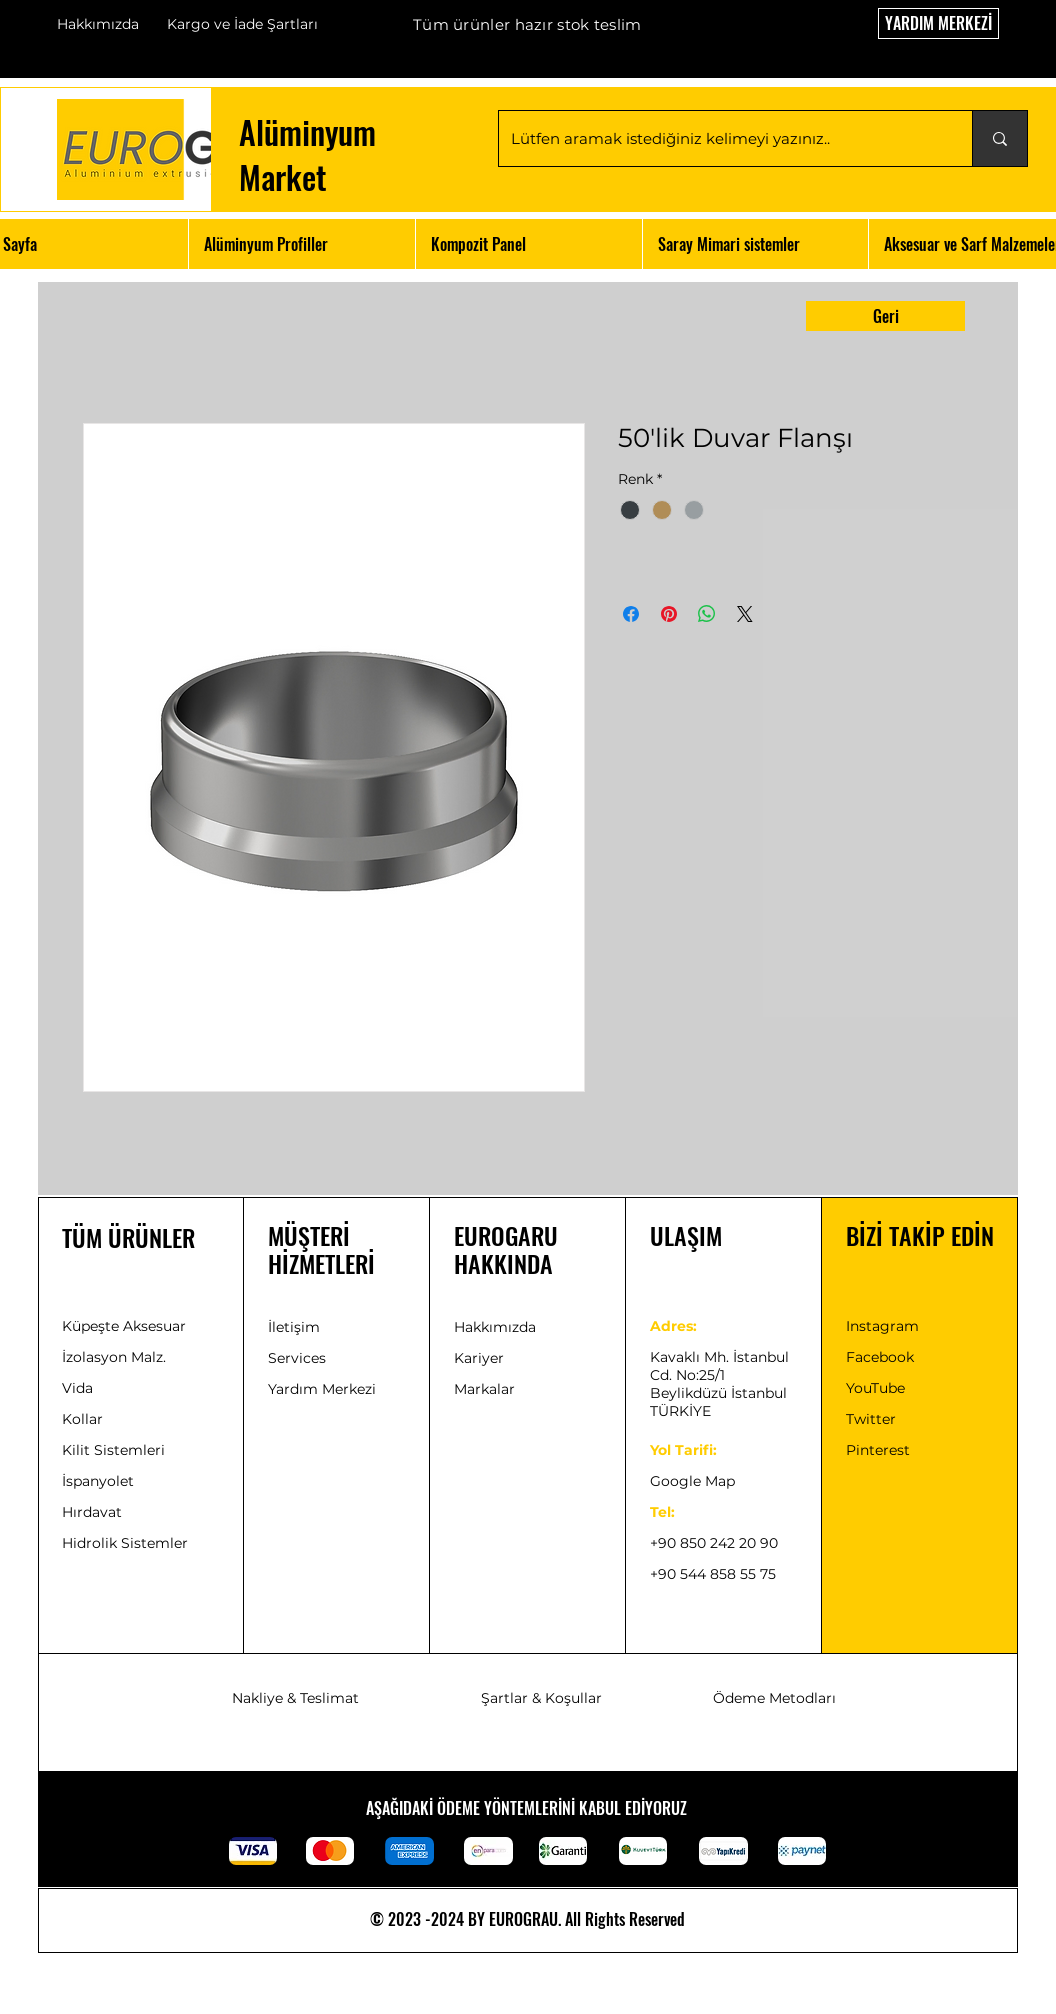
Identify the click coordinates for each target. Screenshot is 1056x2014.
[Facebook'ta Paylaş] (631, 614)
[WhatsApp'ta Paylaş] (707, 614)
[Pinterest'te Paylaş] (669, 614)
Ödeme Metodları (774, 1698)
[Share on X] (745, 614)
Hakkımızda (98, 24)
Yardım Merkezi (322, 1389)
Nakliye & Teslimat (295, 1698)
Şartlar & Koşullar (541, 1698)
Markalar (484, 1389)
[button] (301, 244)
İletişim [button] (294, 1327)
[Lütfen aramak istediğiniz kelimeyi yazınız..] (720, 138)
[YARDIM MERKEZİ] (938, 23)
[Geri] (885, 316)
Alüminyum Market (307, 154)
